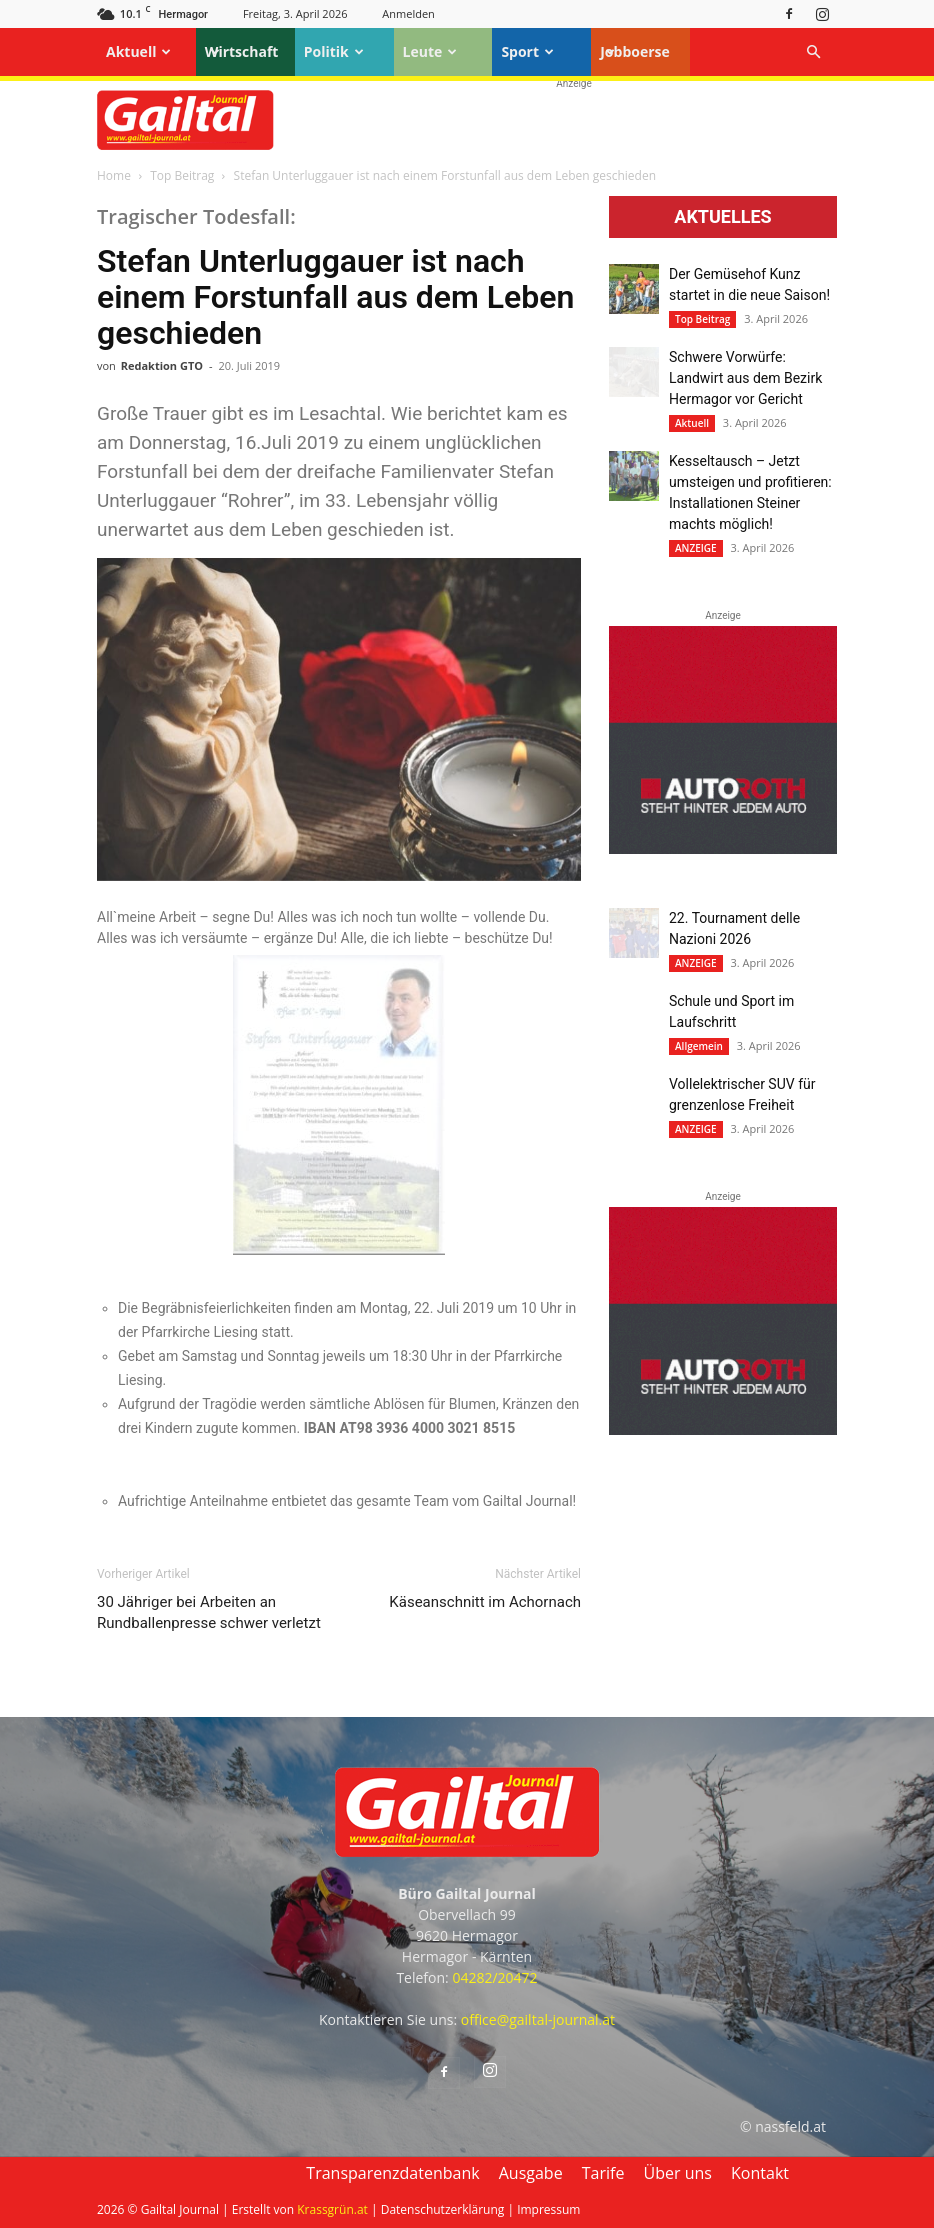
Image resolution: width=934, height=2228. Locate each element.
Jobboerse (635, 51)
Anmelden (408, 13)
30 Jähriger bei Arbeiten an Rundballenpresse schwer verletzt (209, 1612)
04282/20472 (494, 1977)
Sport (527, 51)
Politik (334, 51)
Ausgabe (531, 2173)
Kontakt (760, 2173)
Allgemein (699, 1046)
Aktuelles (722, 217)
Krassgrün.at (332, 2209)
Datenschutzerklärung (443, 2209)
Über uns (678, 2173)
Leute (430, 51)
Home (114, 175)
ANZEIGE (696, 548)
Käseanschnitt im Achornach (485, 1602)
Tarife (603, 2173)
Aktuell (138, 51)
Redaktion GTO (162, 365)
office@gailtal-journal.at (538, 2019)
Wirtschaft (242, 51)
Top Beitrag (182, 175)
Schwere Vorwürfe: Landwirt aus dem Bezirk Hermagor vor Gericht (745, 378)
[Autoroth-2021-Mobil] (723, 849)
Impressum (548, 2209)
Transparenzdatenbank (392, 2173)
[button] (813, 52)
